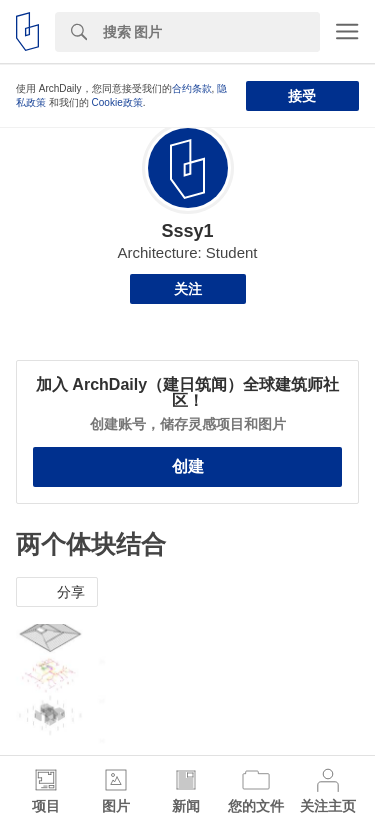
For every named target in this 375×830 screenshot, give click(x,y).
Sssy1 (187, 231)
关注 (188, 289)
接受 (302, 96)
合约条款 (192, 88)
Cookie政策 (117, 102)
